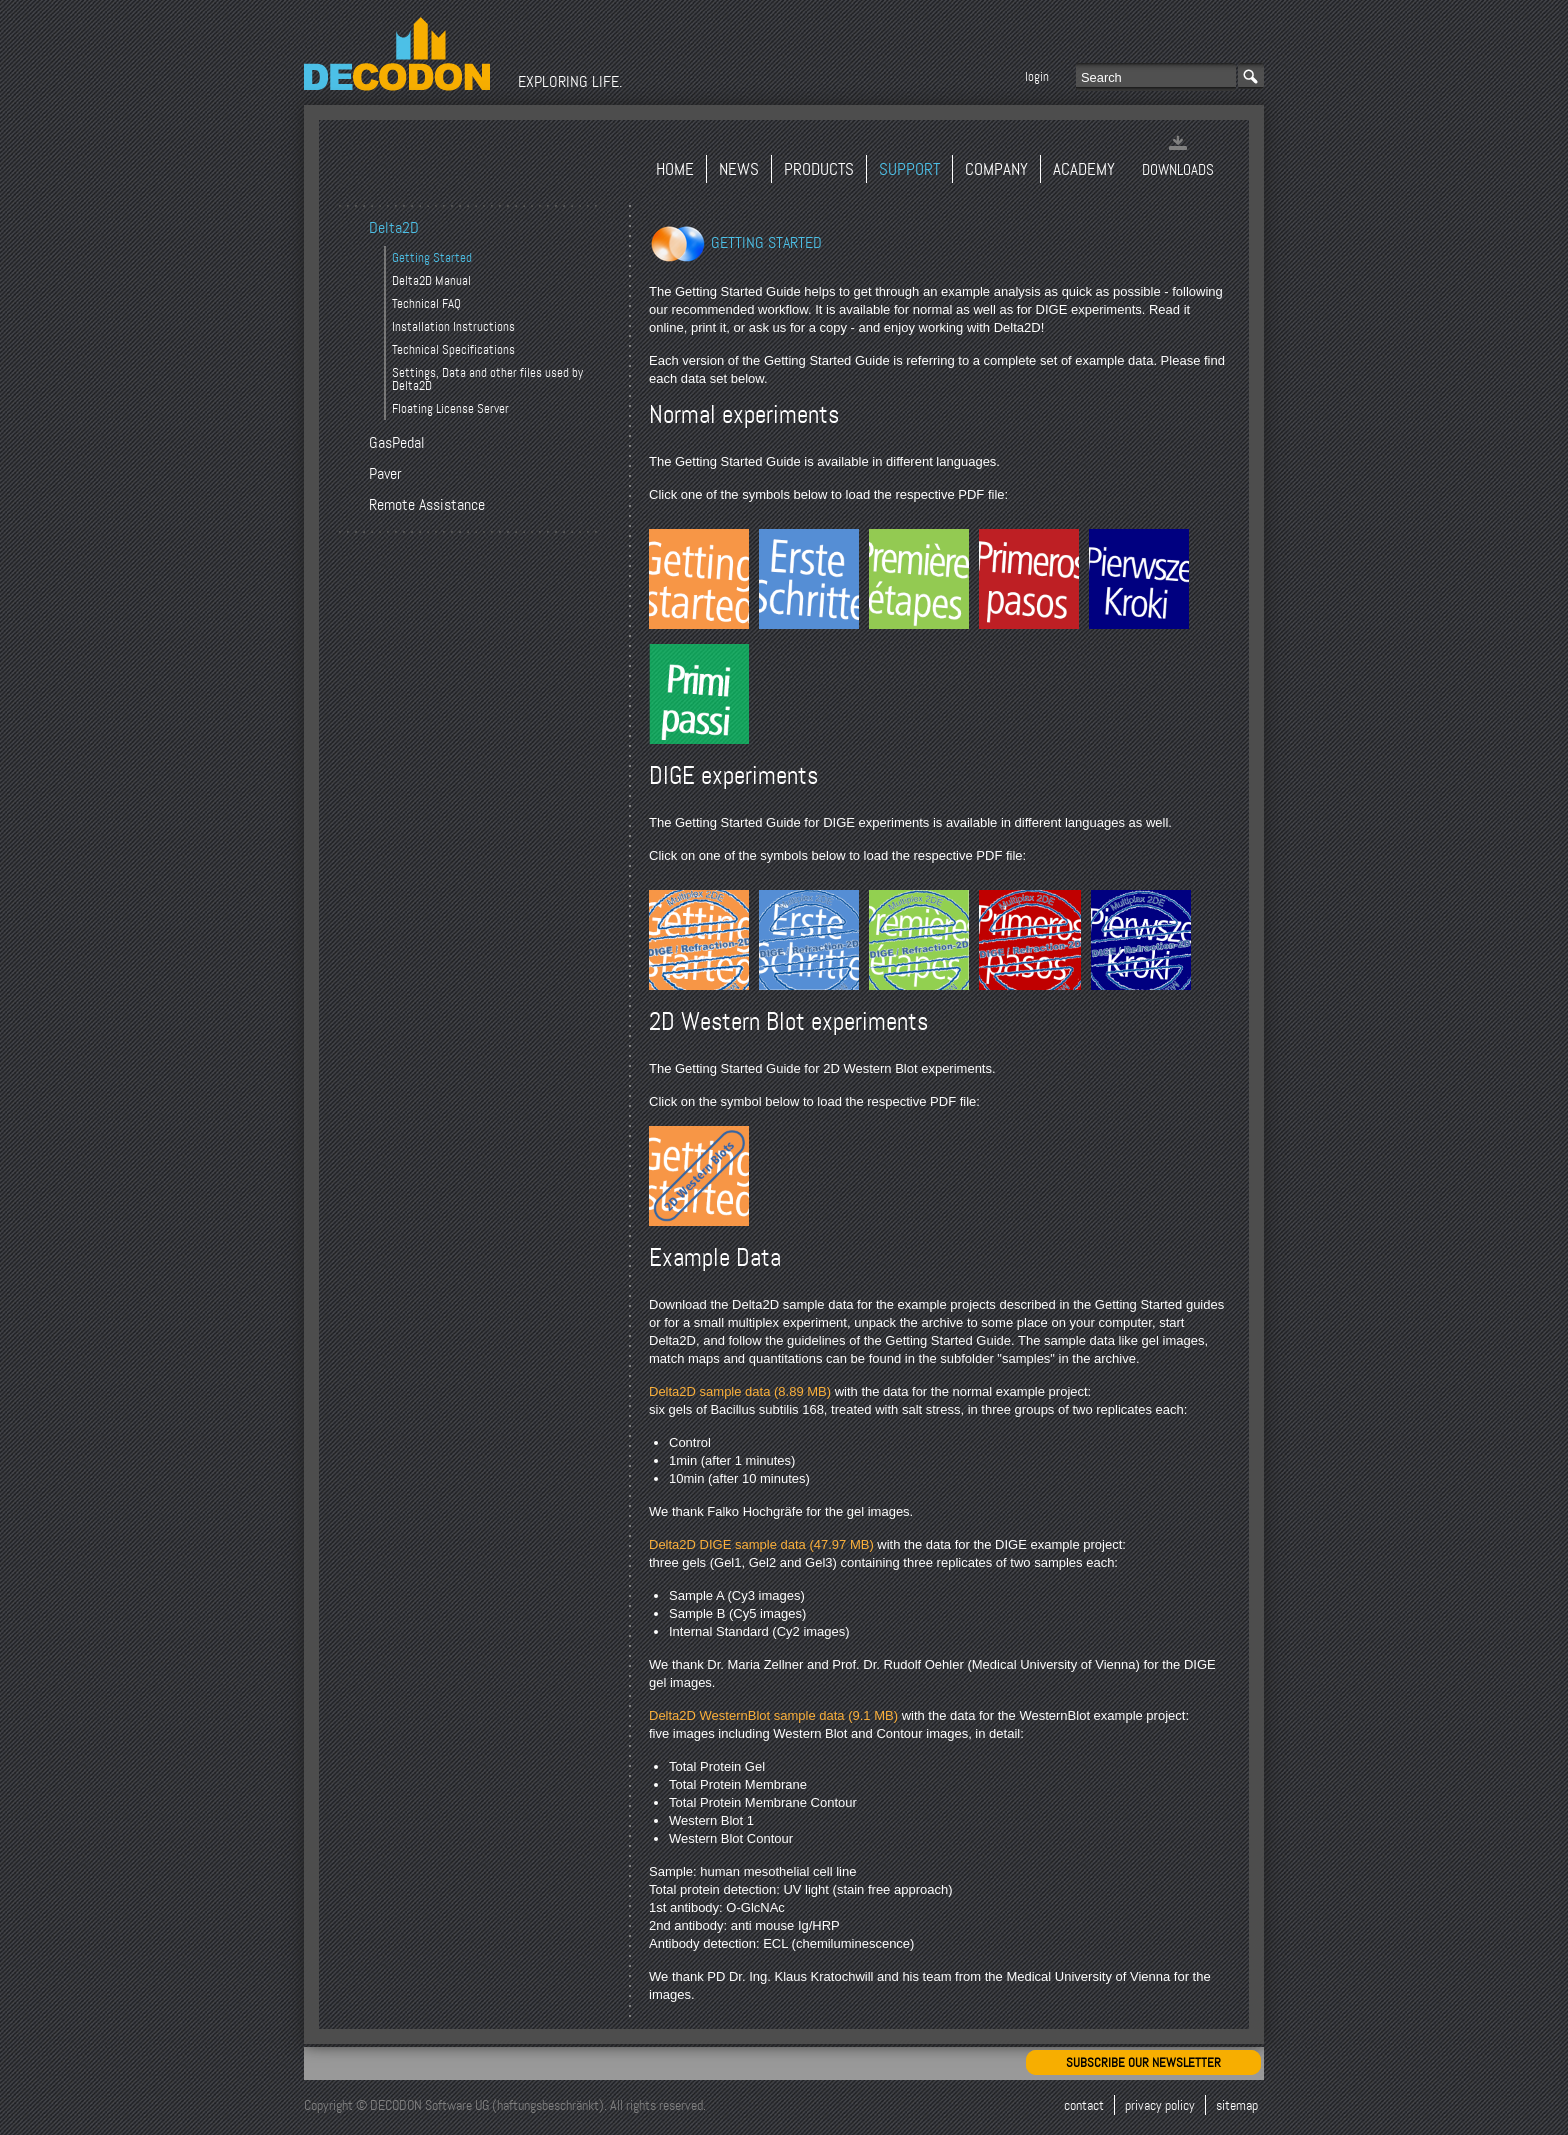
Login (1037, 76)
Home (675, 169)
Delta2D (394, 228)
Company (996, 169)
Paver (385, 474)
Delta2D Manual (431, 280)
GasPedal (397, 443)
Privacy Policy (1160, 2105)
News (739, 169)
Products (819, 169)
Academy (1084, 169)
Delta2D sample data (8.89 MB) (740, 1391)
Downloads (1178, 170)
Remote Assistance (427, 505)
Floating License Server (450, 408)
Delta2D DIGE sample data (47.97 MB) (761, 1544)
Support (909, 169)
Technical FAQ (426, 303)
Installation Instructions (453, 326)
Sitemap (1237, 2105)
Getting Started (432, 257)
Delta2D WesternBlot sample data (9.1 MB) (773, 1715)
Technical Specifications (453, 349)
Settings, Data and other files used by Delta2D (487, 379)
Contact (1084, 2105)
